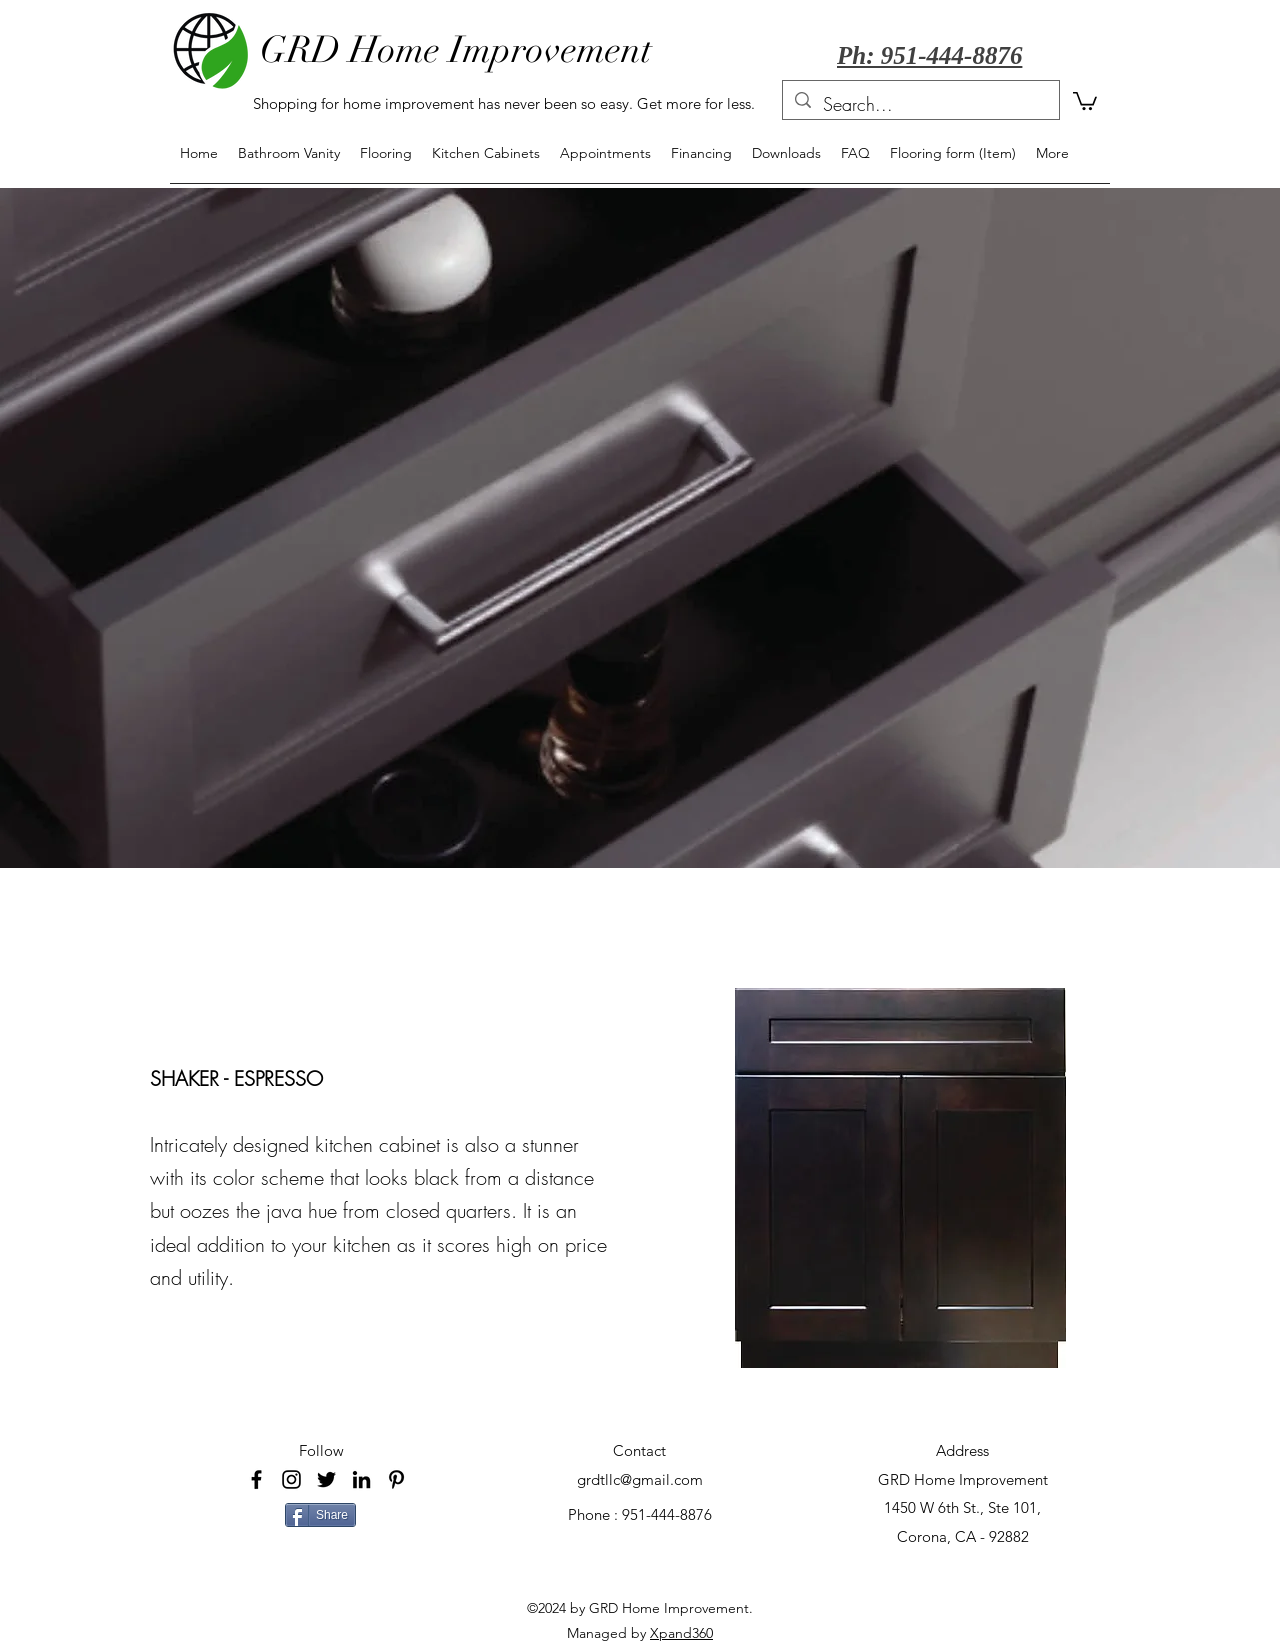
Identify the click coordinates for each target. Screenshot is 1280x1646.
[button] (1085, 100)
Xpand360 (681, 1633)
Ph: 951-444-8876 (929, 55)
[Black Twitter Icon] (326, 1479)
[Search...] (920, 105)
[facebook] (256, 1479)
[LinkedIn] (361, 1479)
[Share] (320, 1515)
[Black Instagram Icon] (291, 1479)
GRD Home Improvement (456, 50)
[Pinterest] (396, 1479)
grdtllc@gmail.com (640, 1479)
